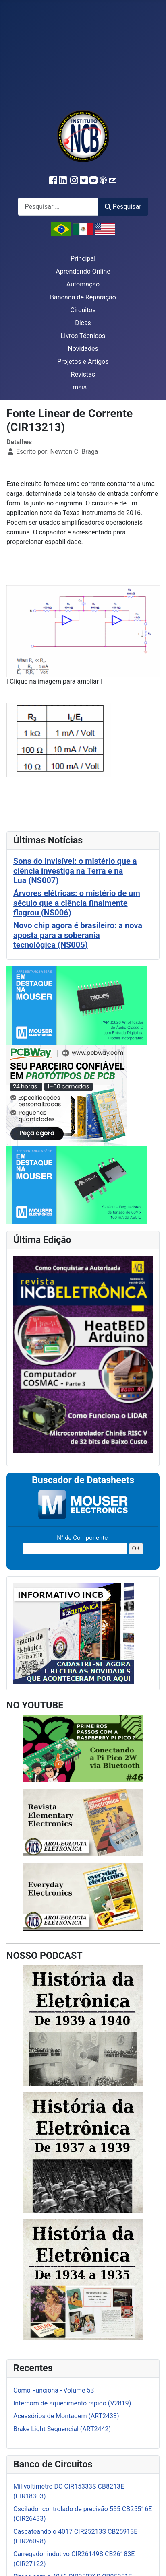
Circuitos (82, 310)
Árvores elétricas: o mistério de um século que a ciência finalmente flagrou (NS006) (76, 902)
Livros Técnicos (83, 336)
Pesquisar (123, 206)
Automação (83, 284)
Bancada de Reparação (83, 297)
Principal (83, 258)
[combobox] (58, 207)
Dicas (83, 323)
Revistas (83, 374)
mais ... (83, 387)
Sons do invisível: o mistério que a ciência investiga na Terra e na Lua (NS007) (75, 870)
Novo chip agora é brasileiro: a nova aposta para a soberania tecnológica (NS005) (77, 935)
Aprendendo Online (83, 271)
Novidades (83, 348)
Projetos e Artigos (82, 361)
